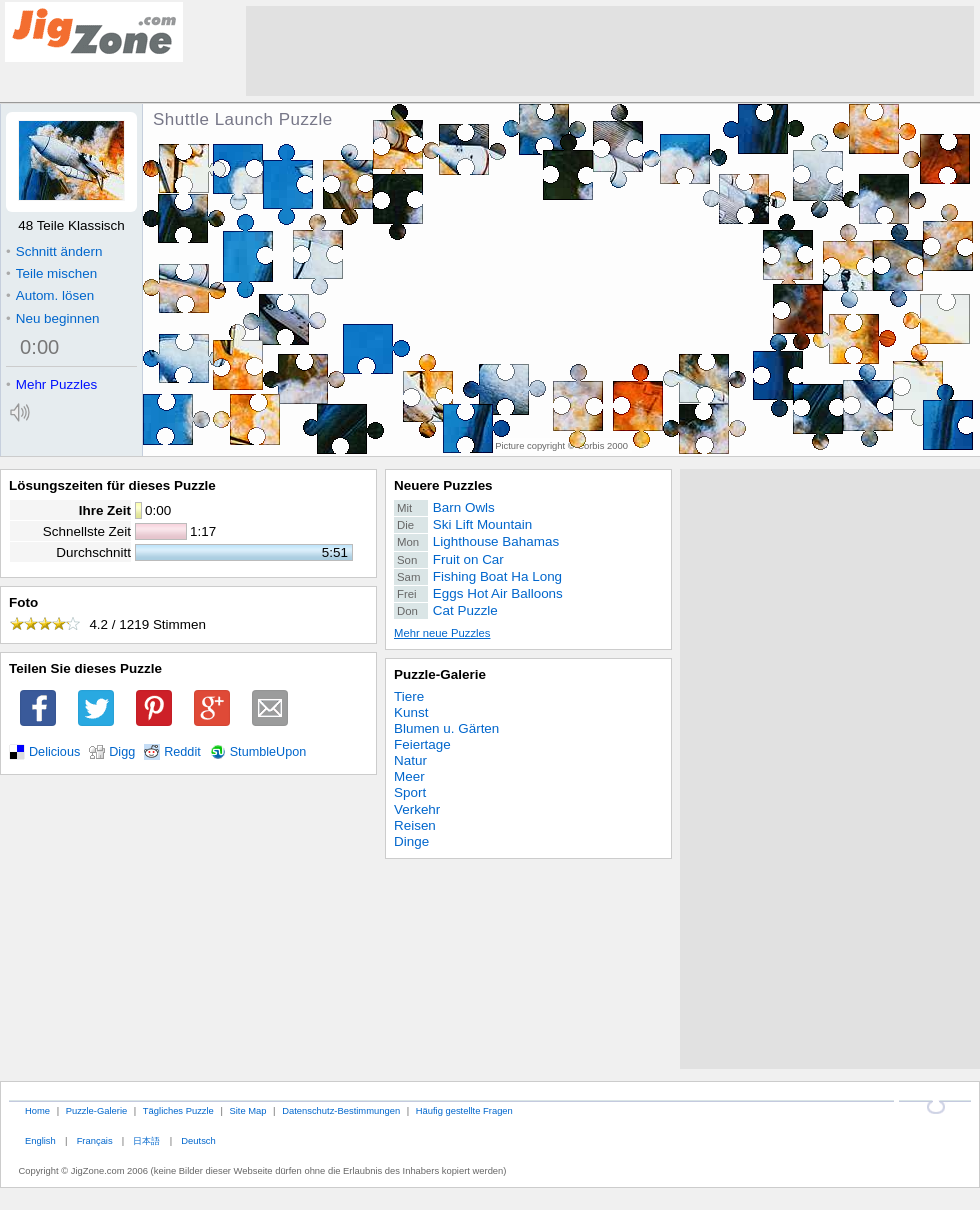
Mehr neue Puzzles (442, 633)
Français (95, 1140)
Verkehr (417, 809)
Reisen (415, 825)
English (40, 1140)
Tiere (409, 696)
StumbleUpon (268, 752)
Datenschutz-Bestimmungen (341, 1110)
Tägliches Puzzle (178, 1110)
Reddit (182, 752)
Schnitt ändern (54, 251)
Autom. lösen (50, 295)
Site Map (247, 1110)
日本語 (146, 1140)
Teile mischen (51, 273)
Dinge (411, 841)
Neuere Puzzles (443, 485)
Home (37, 1110)
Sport (410, 792)
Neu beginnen (52, 318)
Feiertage (422, 744)
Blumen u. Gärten (446, 728)
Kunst (411, 712)
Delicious (54, 752)
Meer (409, 776)
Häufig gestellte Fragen (464, 1110)
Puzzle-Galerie (440, 674)
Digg (122, 752)
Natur (410, 760)
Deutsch (198, 1140)
